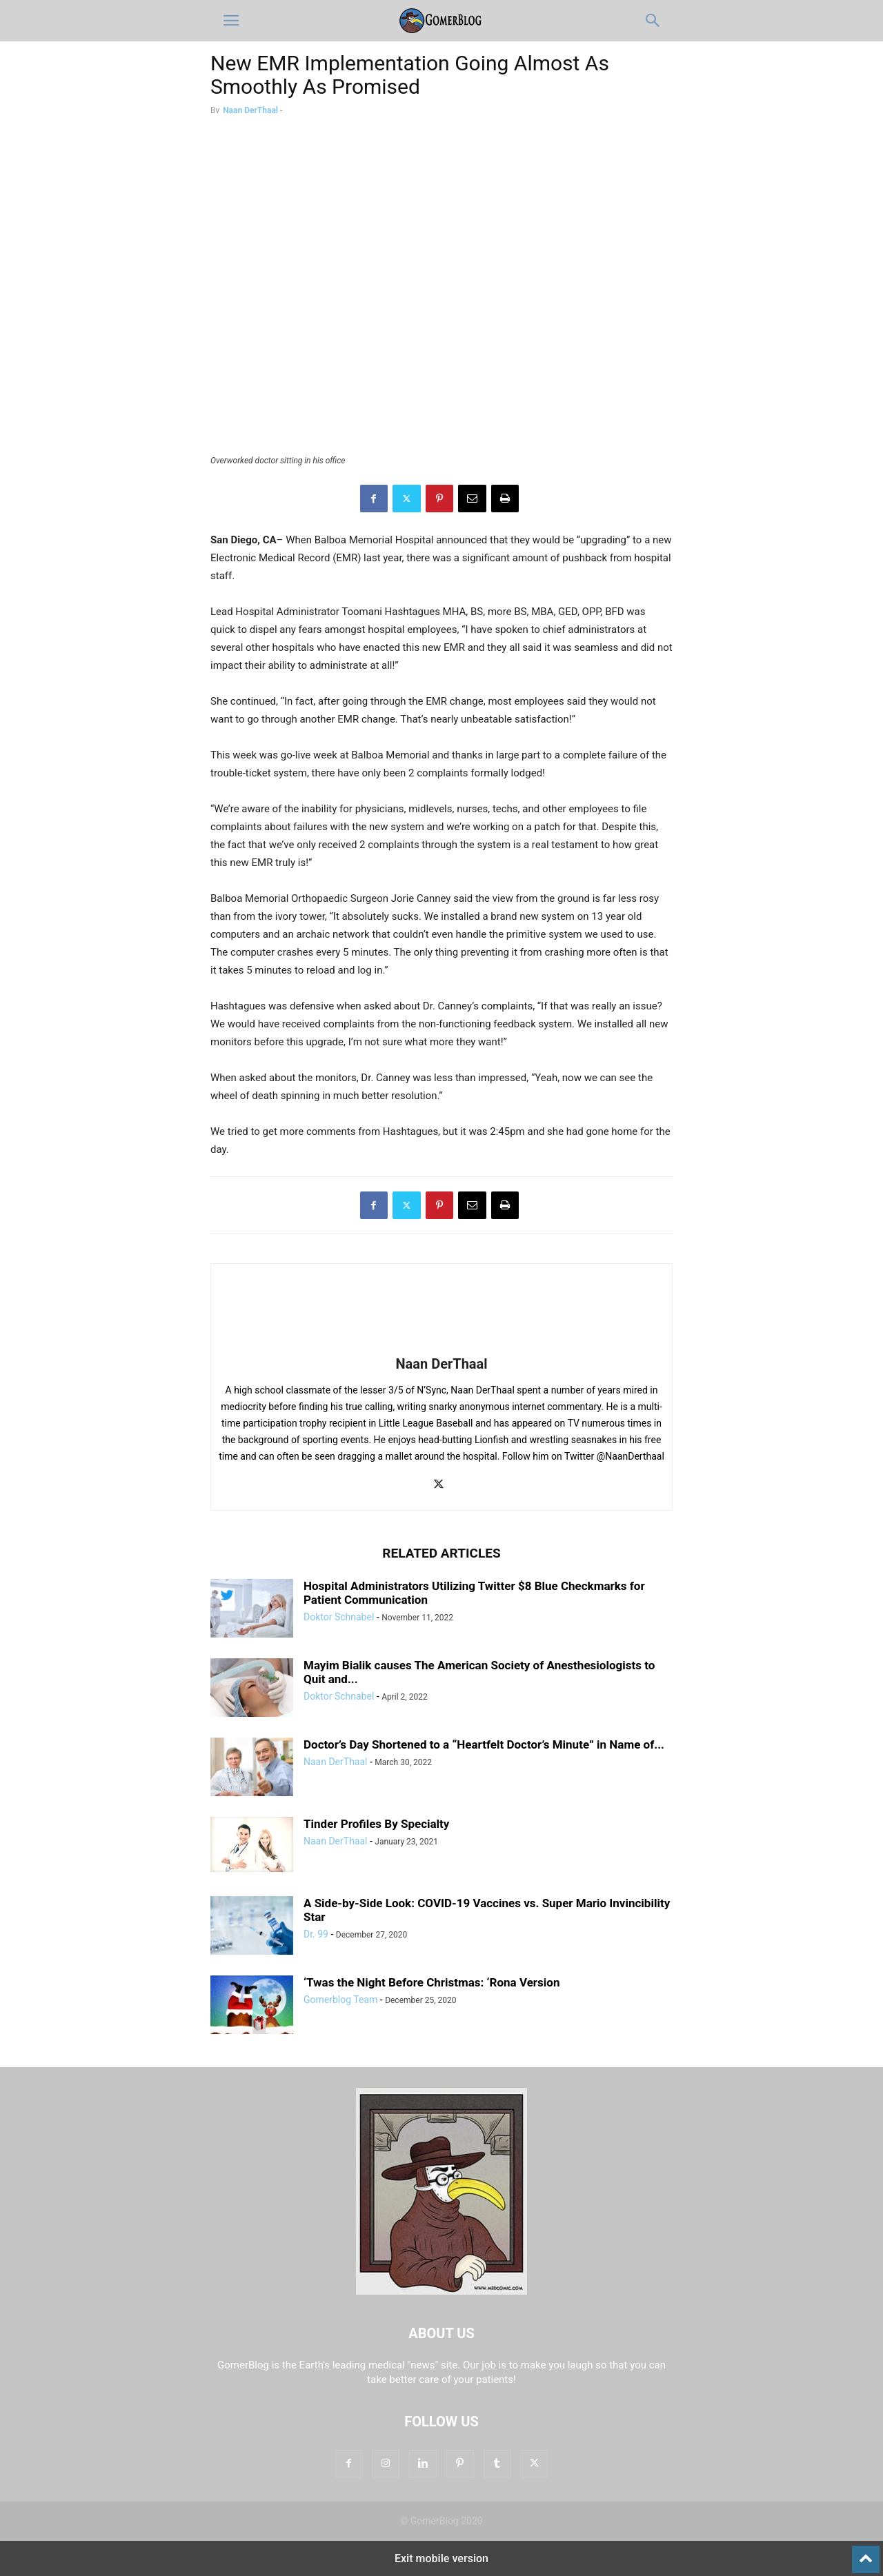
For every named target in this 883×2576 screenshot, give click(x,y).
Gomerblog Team (340, 1999)
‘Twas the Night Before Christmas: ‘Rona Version (431, 1982)
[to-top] (866, 2553)
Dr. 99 (316, 1934)
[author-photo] (441, 1344)
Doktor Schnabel (339, 1616)
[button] (231, 20)
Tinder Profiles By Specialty (376, 1824)
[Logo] (441, 2291)
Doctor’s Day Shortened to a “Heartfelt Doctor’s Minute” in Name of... (484, 1744)
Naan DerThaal (250, 110)
